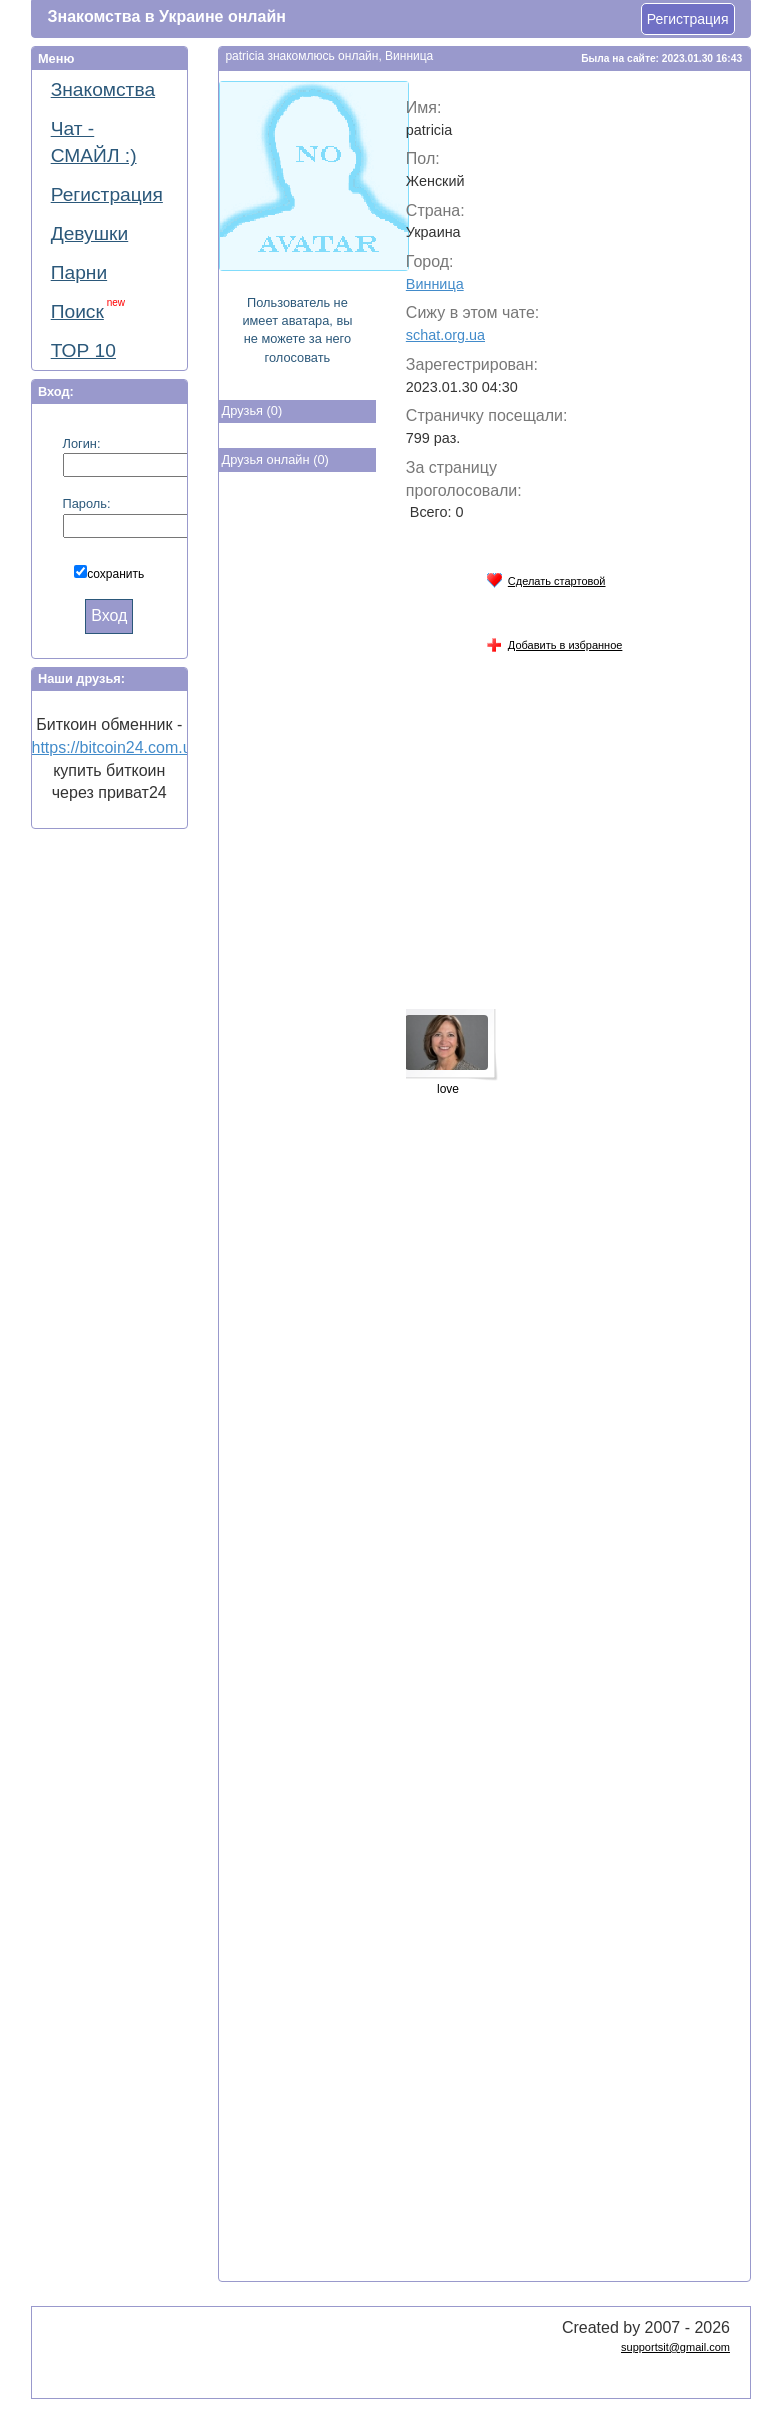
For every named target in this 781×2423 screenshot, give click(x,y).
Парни (79, 272)
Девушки (90, 233)
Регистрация (688, 19)
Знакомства (103, 89)
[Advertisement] (299, 808)
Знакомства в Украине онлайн (167, 16)
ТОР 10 (83, 350)
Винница (435, 284)
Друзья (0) (252, 410)
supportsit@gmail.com (675, 2347)
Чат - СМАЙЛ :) (94, 142)
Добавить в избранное (554, 641)
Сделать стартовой (546, 577)
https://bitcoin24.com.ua (116, 747)
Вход (109, 615)
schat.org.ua (445, 335)
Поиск (88, 309)
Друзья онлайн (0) (275, 459)
